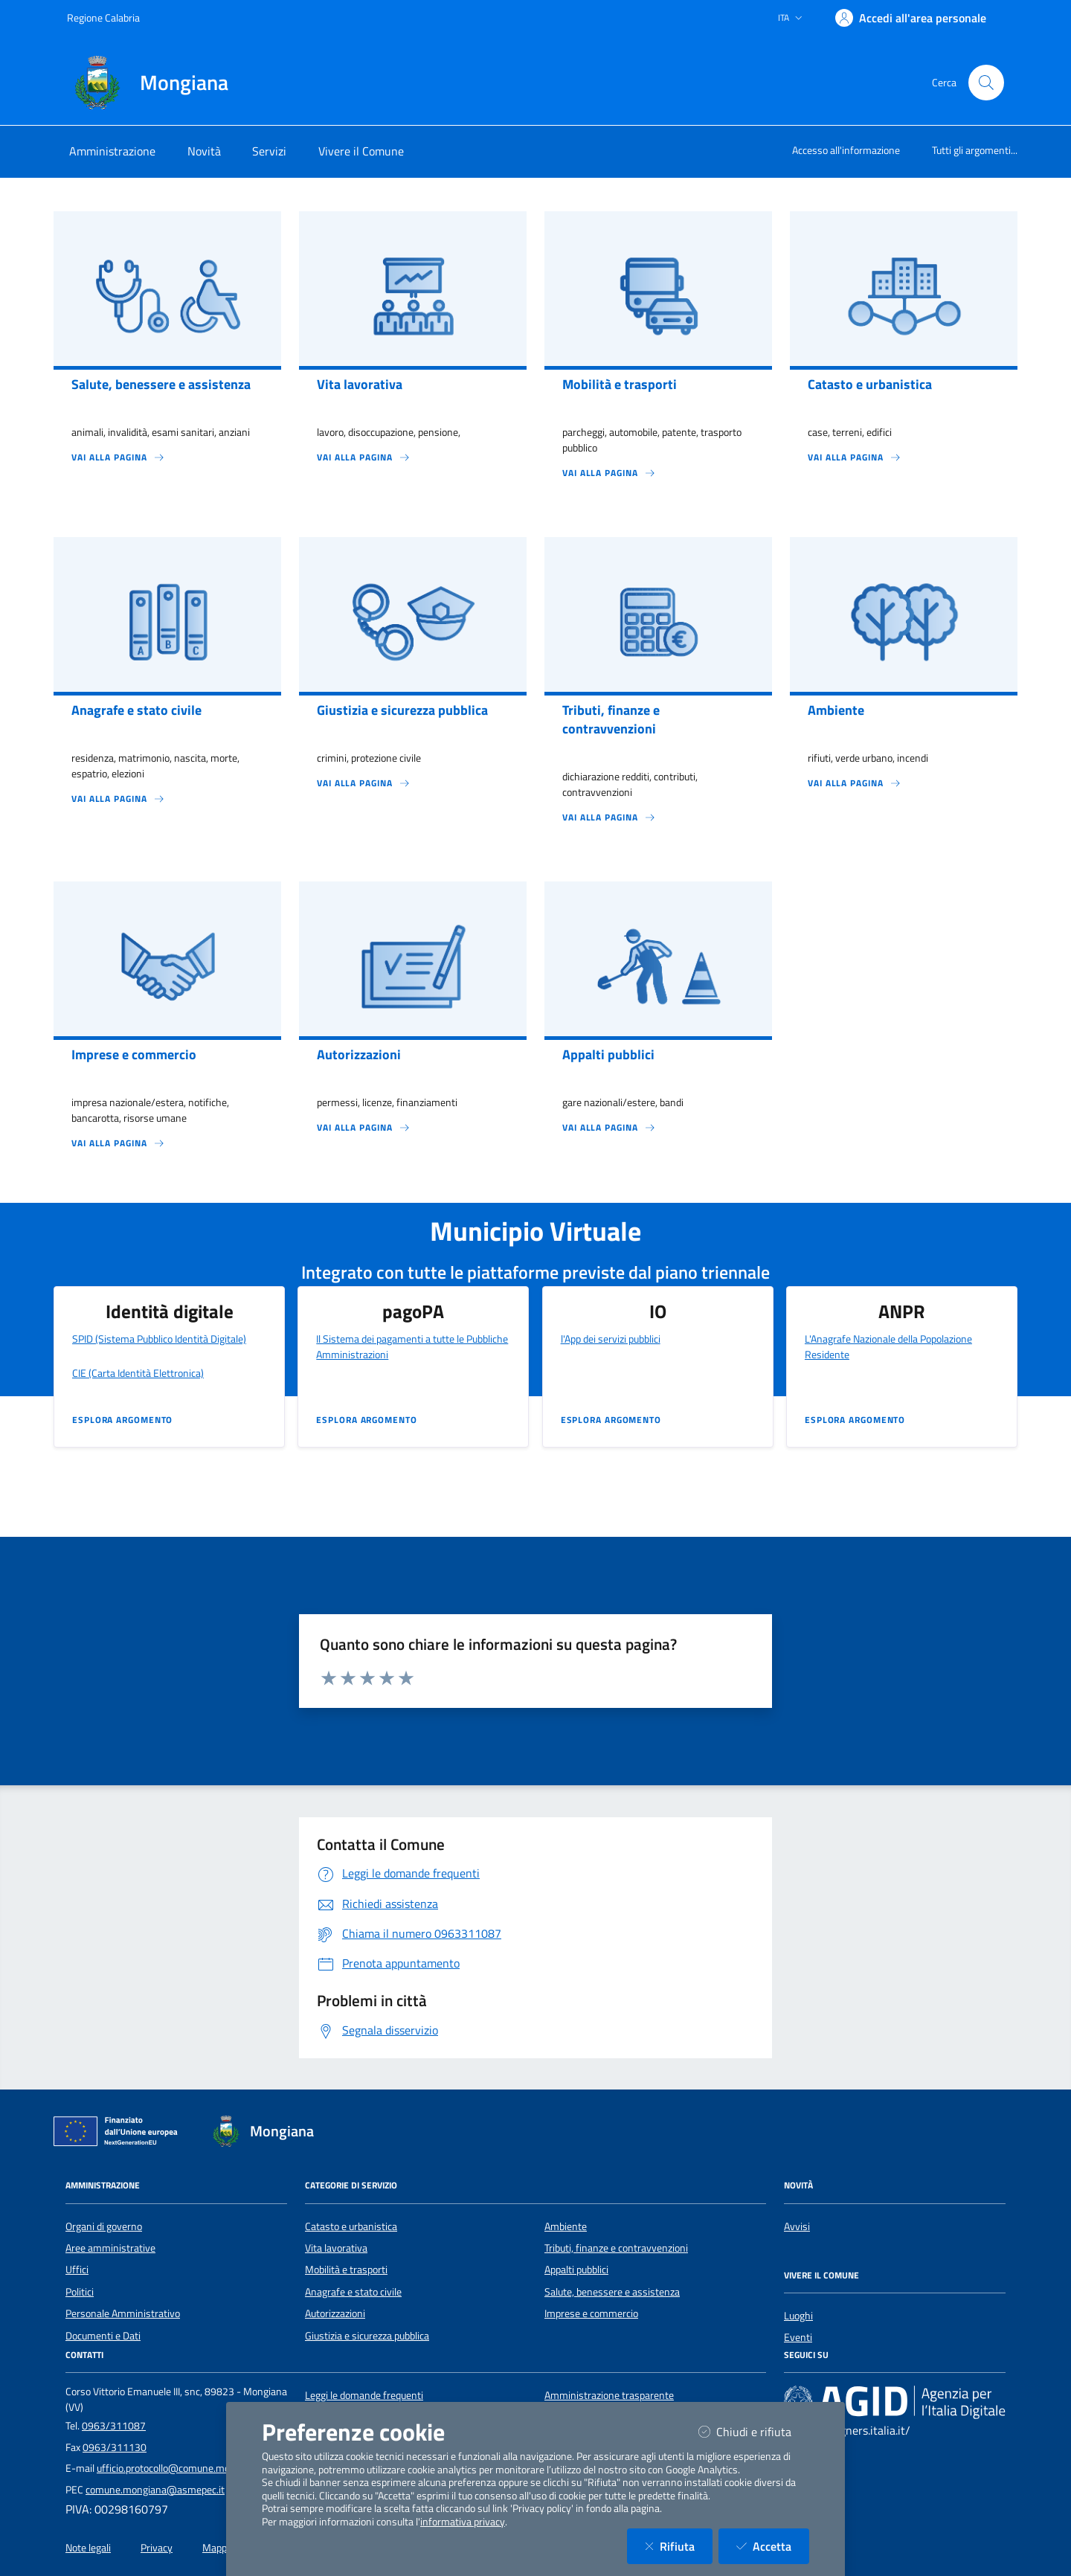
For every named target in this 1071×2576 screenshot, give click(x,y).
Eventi (798, 2337)
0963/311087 (114, 2426)
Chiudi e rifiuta (753, 2431)
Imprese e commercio (591, 2313)
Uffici (77, 2269)
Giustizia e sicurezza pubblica (367, 2336)
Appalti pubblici (576, 2269)
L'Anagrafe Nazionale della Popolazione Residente (888, 1346)
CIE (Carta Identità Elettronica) (138, 1373)
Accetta (772, 2546)
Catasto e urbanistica (351, 2226)
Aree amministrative (110, 2248)
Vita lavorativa (336, 2248)
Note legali (88, 2548)
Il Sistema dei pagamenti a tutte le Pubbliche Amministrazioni (412, 1346)
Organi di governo (103, 2226)
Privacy (157, 2548)
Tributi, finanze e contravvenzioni (616, 2248)
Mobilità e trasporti (346, 2269)
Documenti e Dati (103, 2336)
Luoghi (798, 2315)
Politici (79, 2292)
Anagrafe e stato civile (353, 2292)
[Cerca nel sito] (986, 82)
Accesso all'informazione (846, 150)
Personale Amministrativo (122, 2313)
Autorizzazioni (335, 2313)
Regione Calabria (103, 17)
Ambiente (565, 2226)
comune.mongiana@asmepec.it (155, 2490)
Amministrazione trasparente (609, 2395)
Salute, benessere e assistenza (612, 2292)
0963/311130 (115, 2447)
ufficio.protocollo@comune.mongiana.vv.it (188, 2468)
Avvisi (797, 2226)
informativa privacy (462, 2522)
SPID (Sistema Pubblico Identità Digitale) (159, 1338)
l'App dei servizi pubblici (610, 1338)
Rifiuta (679, 2546)
